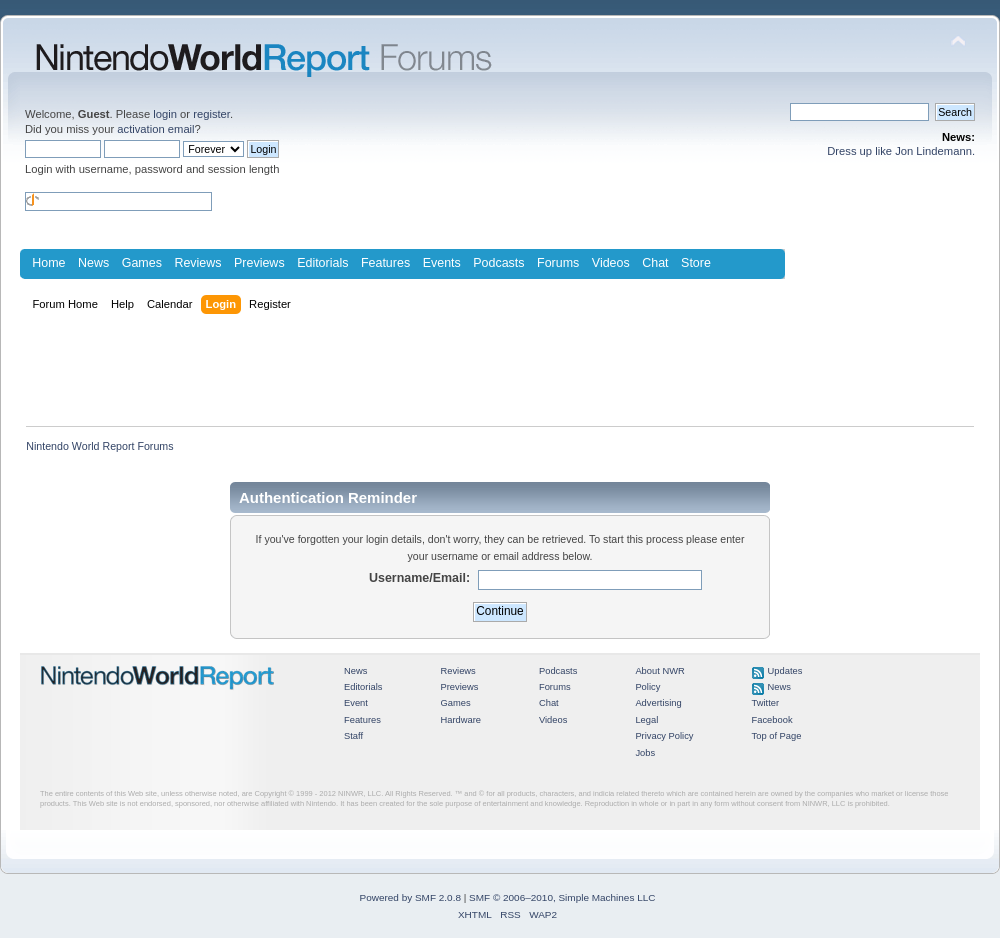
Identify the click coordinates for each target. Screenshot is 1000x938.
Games (142, 263)
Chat (655, 263)
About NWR (659, 671)
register (211, 114)
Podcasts (498, 263)
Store (696, 263)
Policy (647, 687)
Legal (646, 720)
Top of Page (777, 736)
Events (442, 263)
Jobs (645, 753)
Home (48, 263)
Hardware (460, 720)
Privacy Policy (664, 736)
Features (385, 263)
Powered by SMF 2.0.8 (410, 897)
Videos (611, 263)
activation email (155, 129)
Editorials (322, 263)
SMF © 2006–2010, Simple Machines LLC (562, 897)
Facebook (772, 720)
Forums (558, 263)
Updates (785, 671)
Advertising (658, 703)
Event (356, 703)
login (165, 114)
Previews (259, 263)
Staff (353, 736)
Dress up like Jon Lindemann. (901, 151)
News (93, 263)
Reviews (197, 263)
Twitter (766, 703)
